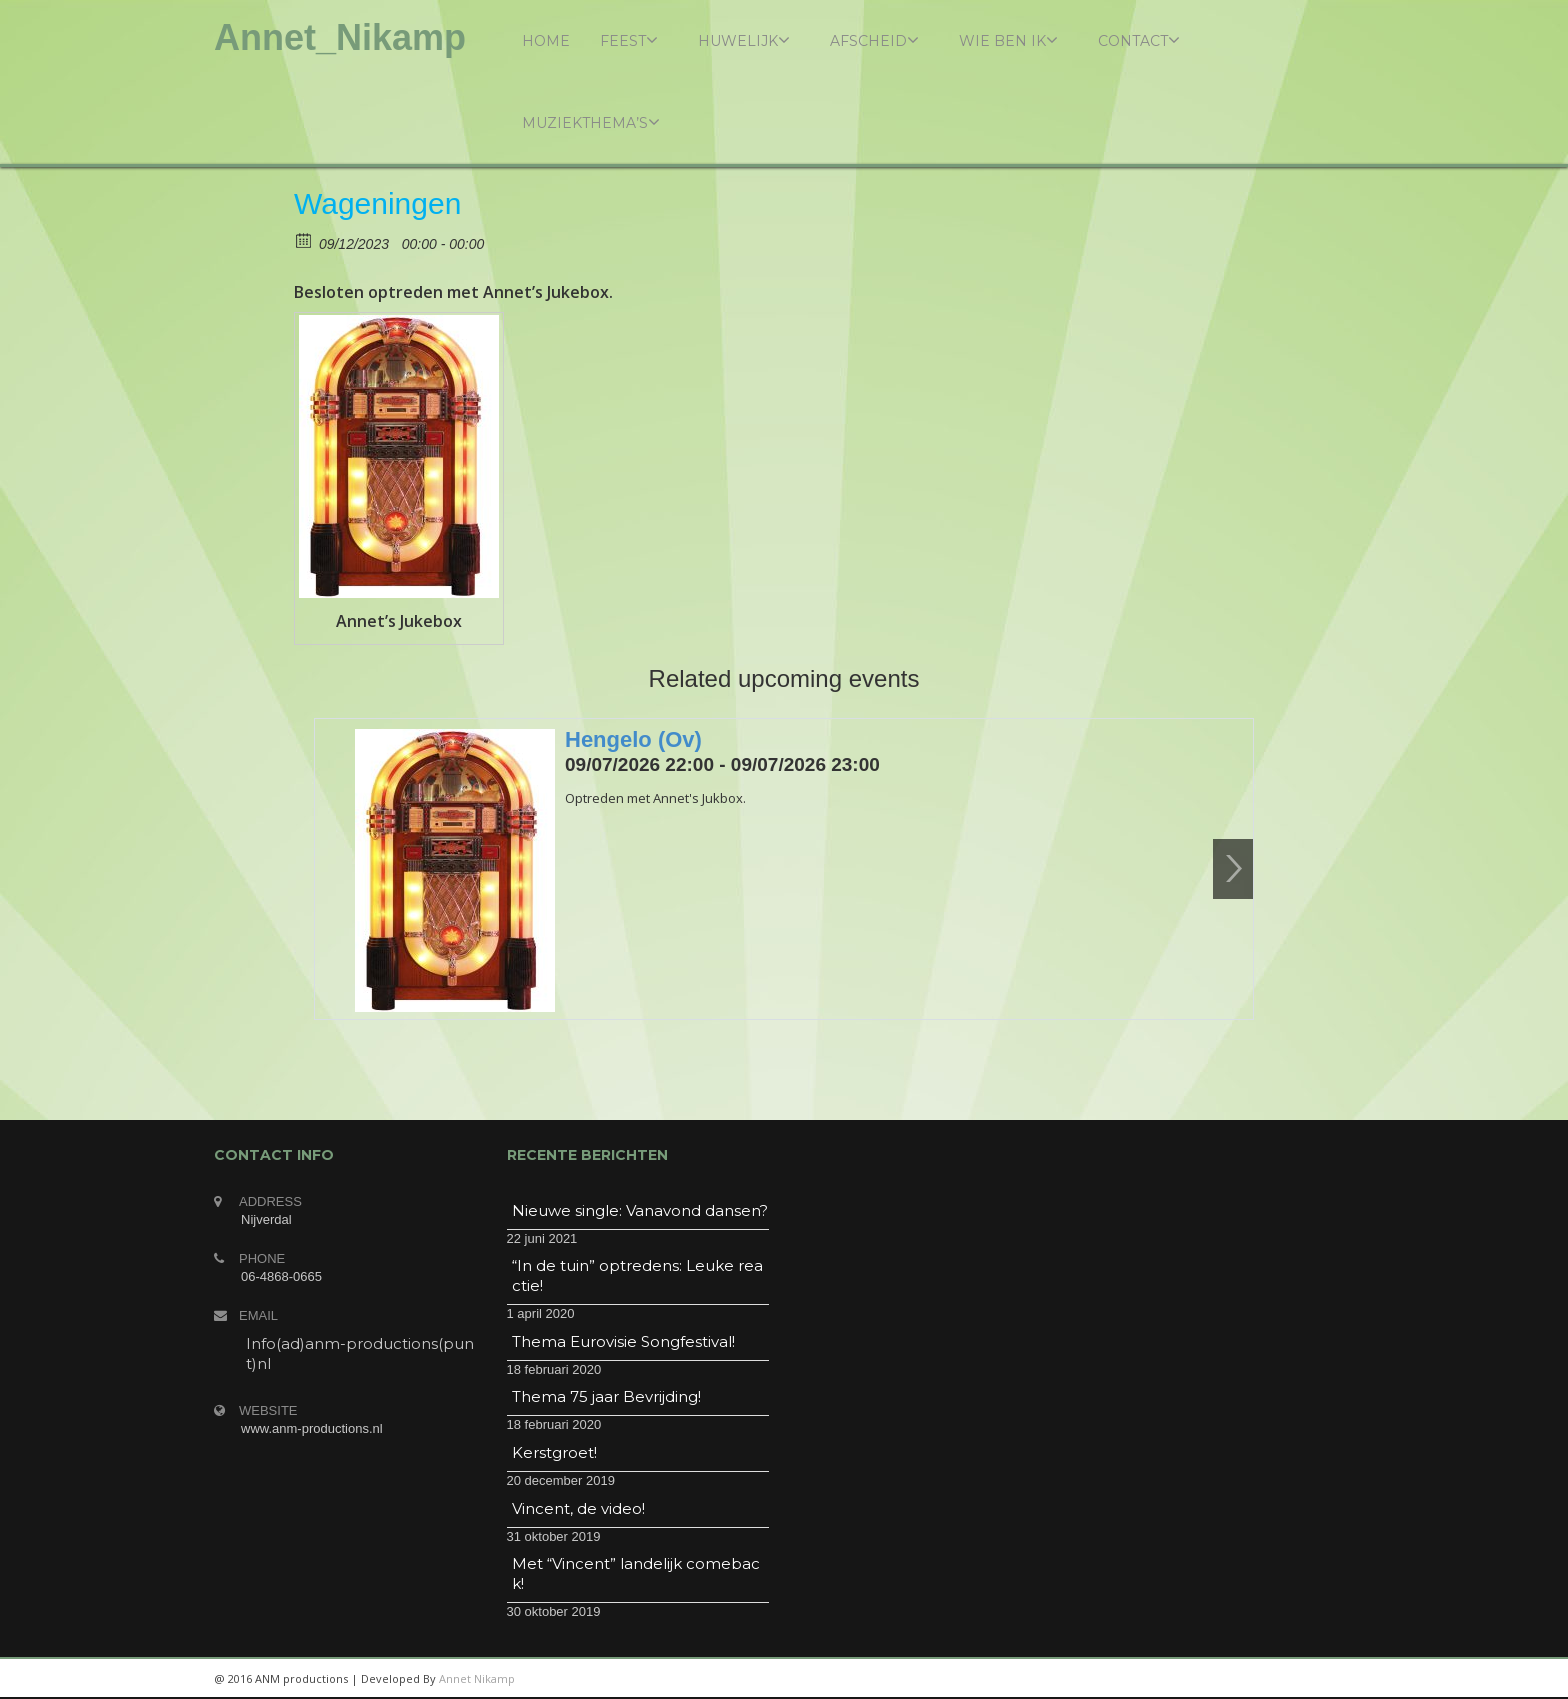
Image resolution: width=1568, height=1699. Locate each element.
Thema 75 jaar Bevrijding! (606, 1396)
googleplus (1239, 1679)
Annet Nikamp (477, 1678)
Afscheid (874, 40)
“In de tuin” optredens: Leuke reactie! (637, 1275)
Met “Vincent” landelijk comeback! (636, 1573)
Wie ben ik (1008, 40)
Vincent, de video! (578, 1508)
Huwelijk (744, 40)
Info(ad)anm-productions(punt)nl (360, 1353)
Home (546, 41)
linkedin (1194, 1679)
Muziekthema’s (591, 122)
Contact (1139, 40)
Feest (629, 40)
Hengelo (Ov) (633, 739)
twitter (1284, 1679)
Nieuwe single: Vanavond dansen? (640, 1210)
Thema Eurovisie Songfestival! (623, 1341)
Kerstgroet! (554, 1452)
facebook (1329, 1679)
